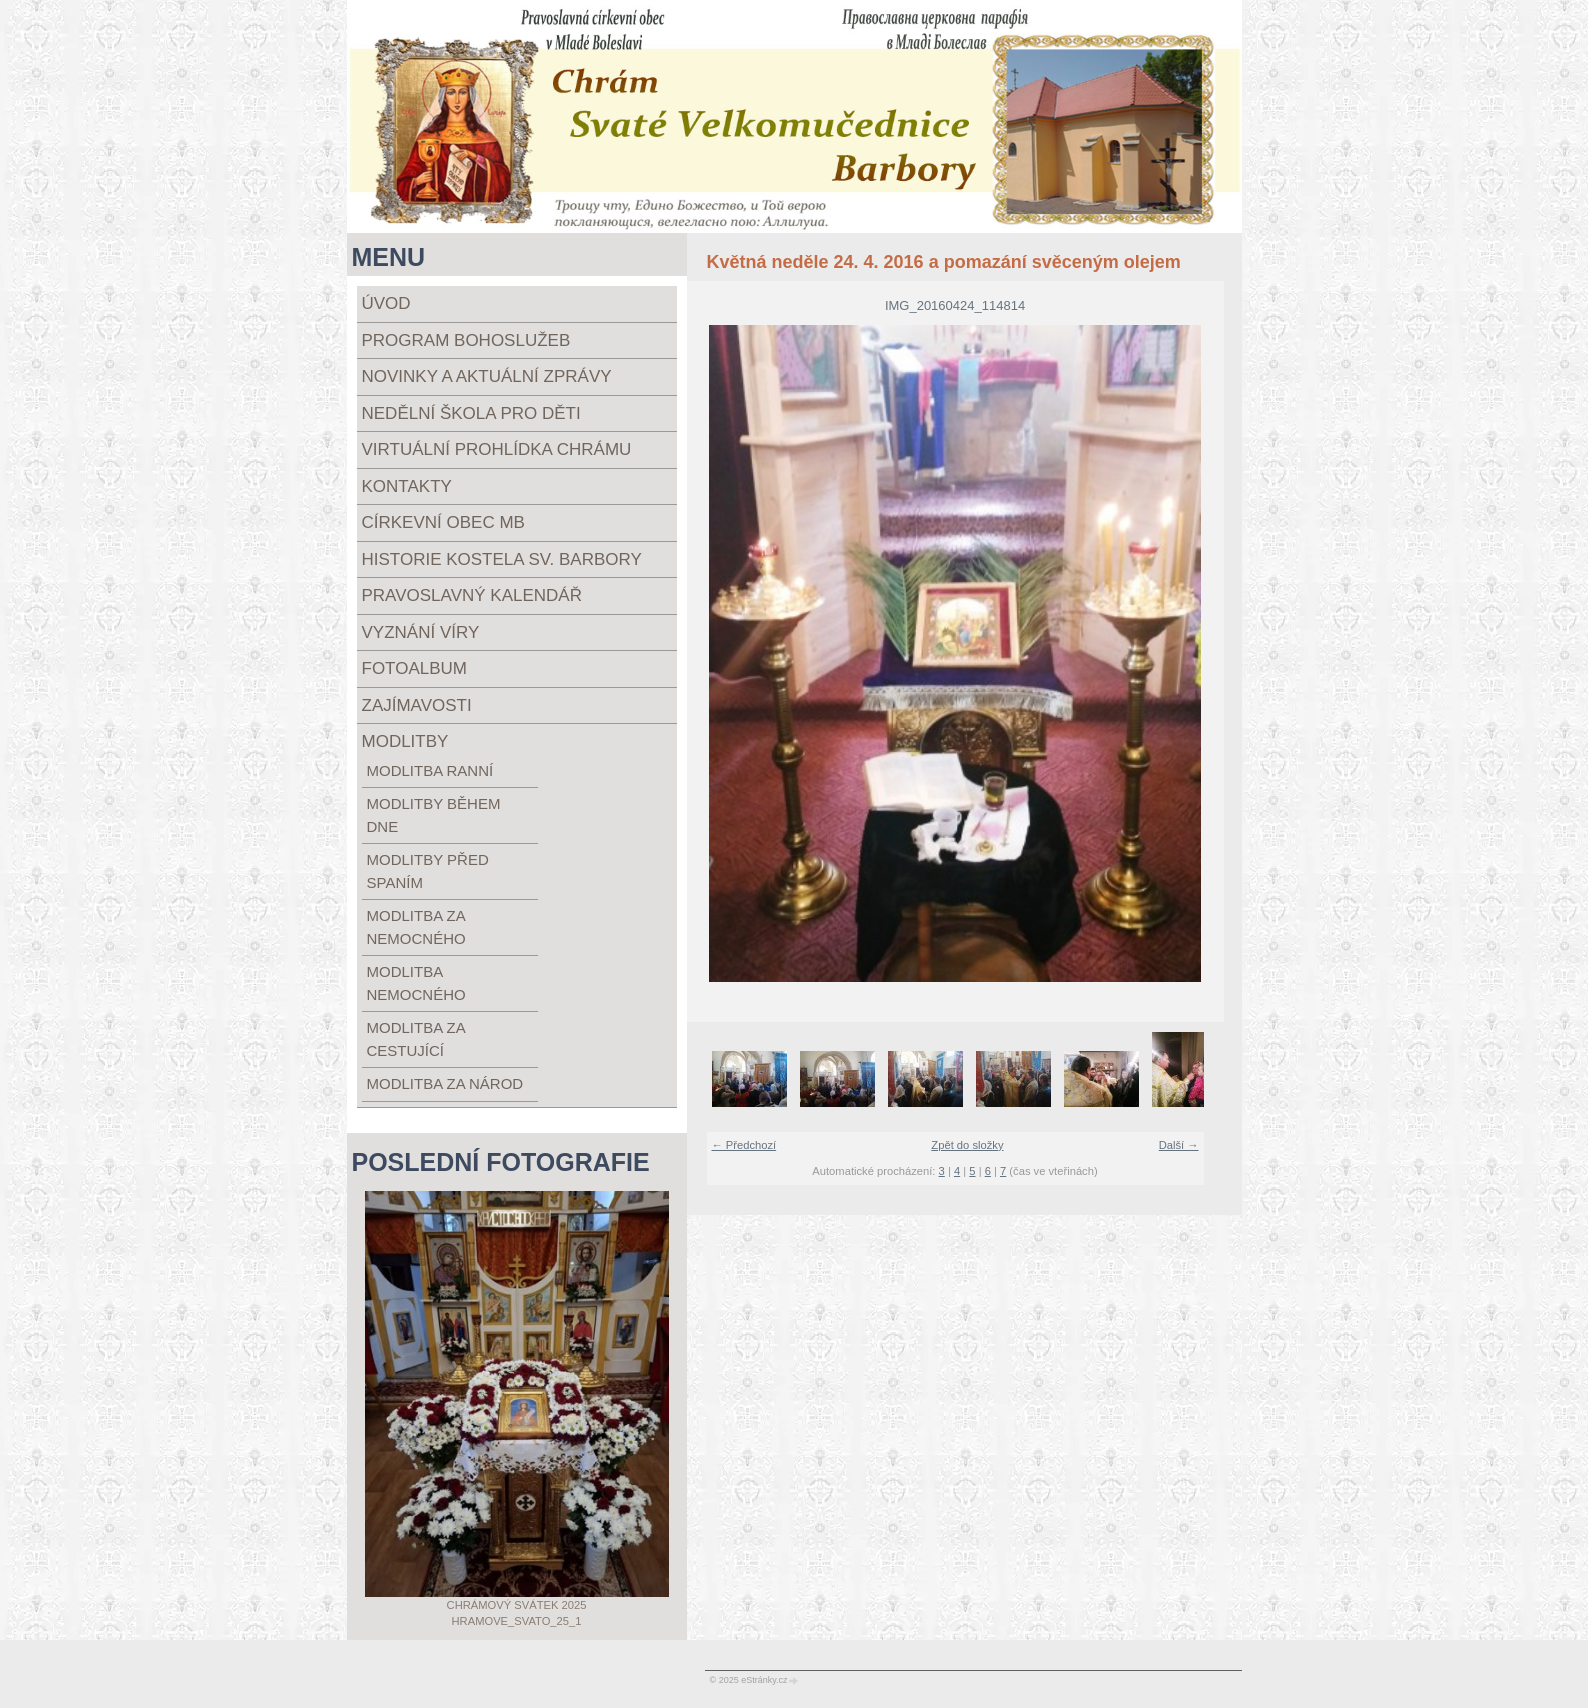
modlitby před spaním (428, 871)
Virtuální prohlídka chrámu (497, 449)
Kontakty (407, 486)
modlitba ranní (430, 770)
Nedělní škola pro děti (471, 413)
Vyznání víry (421, 632)
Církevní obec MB (443, 522)
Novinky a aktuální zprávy (487, 376)
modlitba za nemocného (416, 927)
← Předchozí (744, 1145)
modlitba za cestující (416, 1039)
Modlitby (405, 741)
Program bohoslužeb (466, 340)
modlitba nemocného (416, 983)
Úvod (386, 303)
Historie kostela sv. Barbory (502, 559)
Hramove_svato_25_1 (517, 1621)
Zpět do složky (967, 1145)
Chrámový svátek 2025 (517, 1605)
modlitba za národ (445, 1083)
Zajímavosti (417, 705)
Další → (1179, 1145)
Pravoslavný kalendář (472, 595)
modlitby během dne (434, 815)
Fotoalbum (414, 668)
